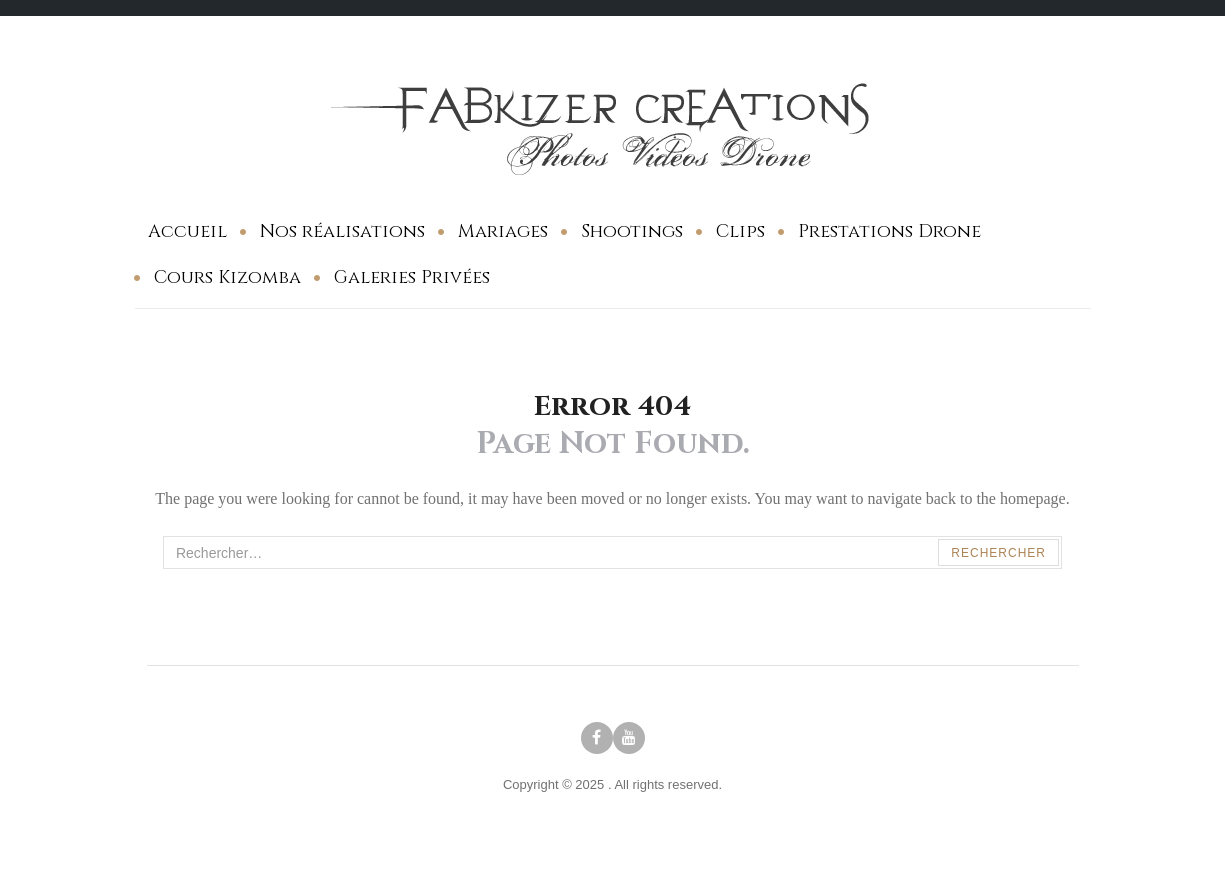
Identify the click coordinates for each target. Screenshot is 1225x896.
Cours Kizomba (227, 277)
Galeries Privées (412, 277)
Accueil (187, 231)
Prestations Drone (889, 231)
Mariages (503, 231)
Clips (740, 231)
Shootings (632, 231)
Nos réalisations (342, 231)
